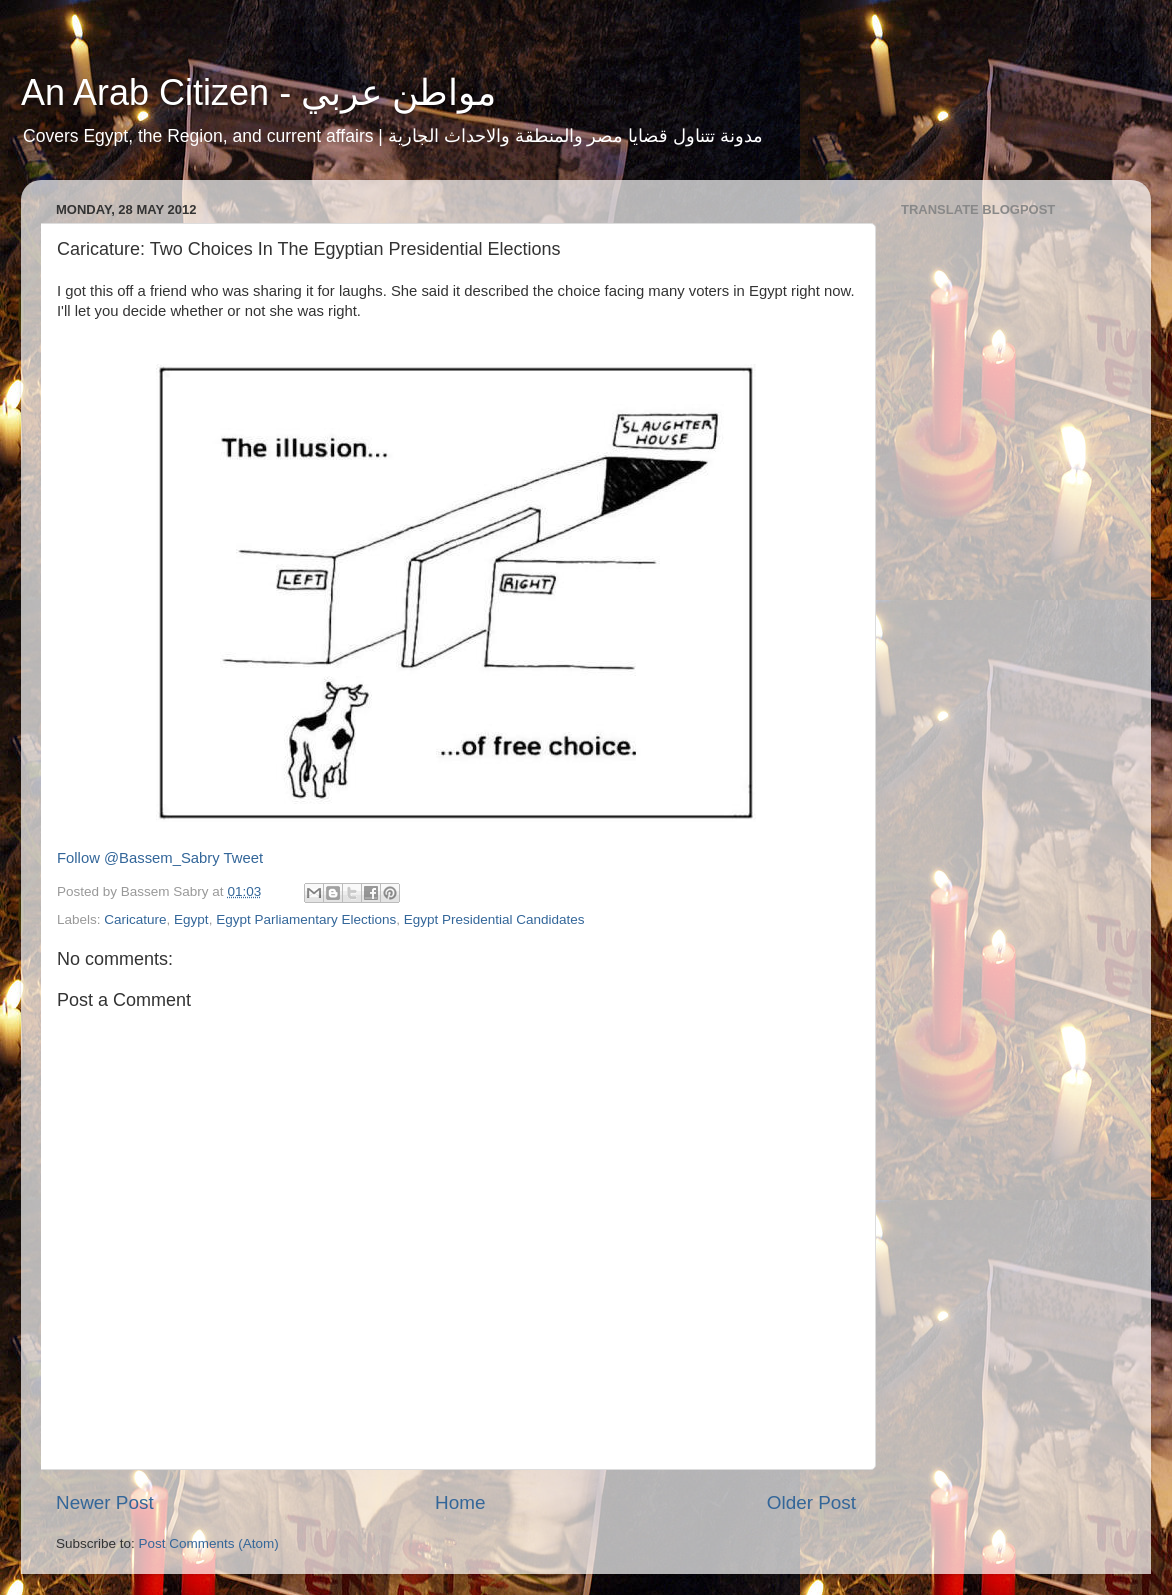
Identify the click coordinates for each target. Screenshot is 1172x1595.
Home (460, 1502)
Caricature (135, 919)
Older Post (811, 1502)
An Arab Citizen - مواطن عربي (258, 92)
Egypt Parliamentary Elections (306, 919)
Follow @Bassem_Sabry (138, 858)
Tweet (244, 858)
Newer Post (105, 1502)
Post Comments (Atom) (209, 1543)
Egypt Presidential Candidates (494, 919)
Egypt (191, 919)
